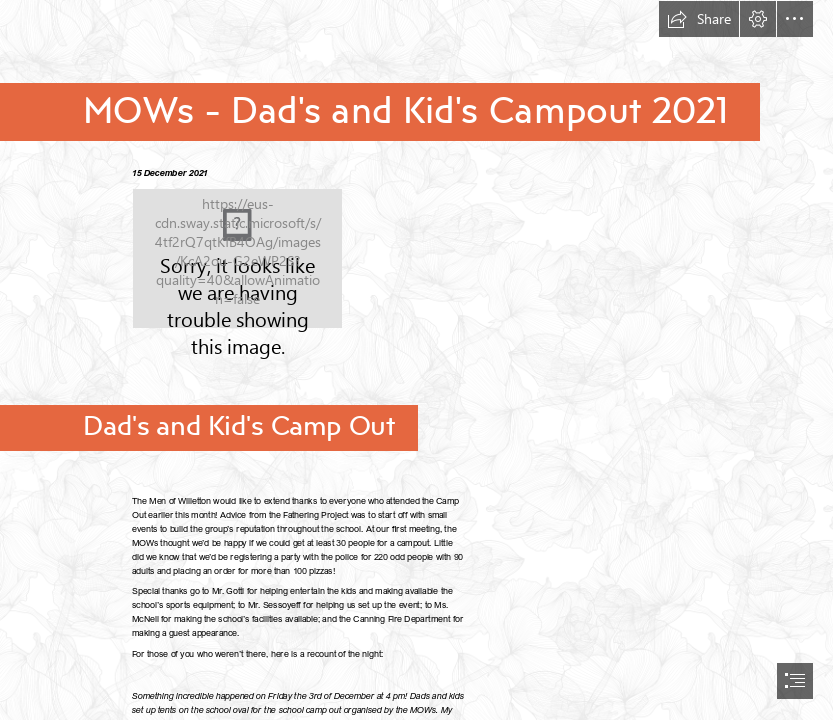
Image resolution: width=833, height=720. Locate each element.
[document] (416, 360)
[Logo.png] (237, 258)
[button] (699, 19)
